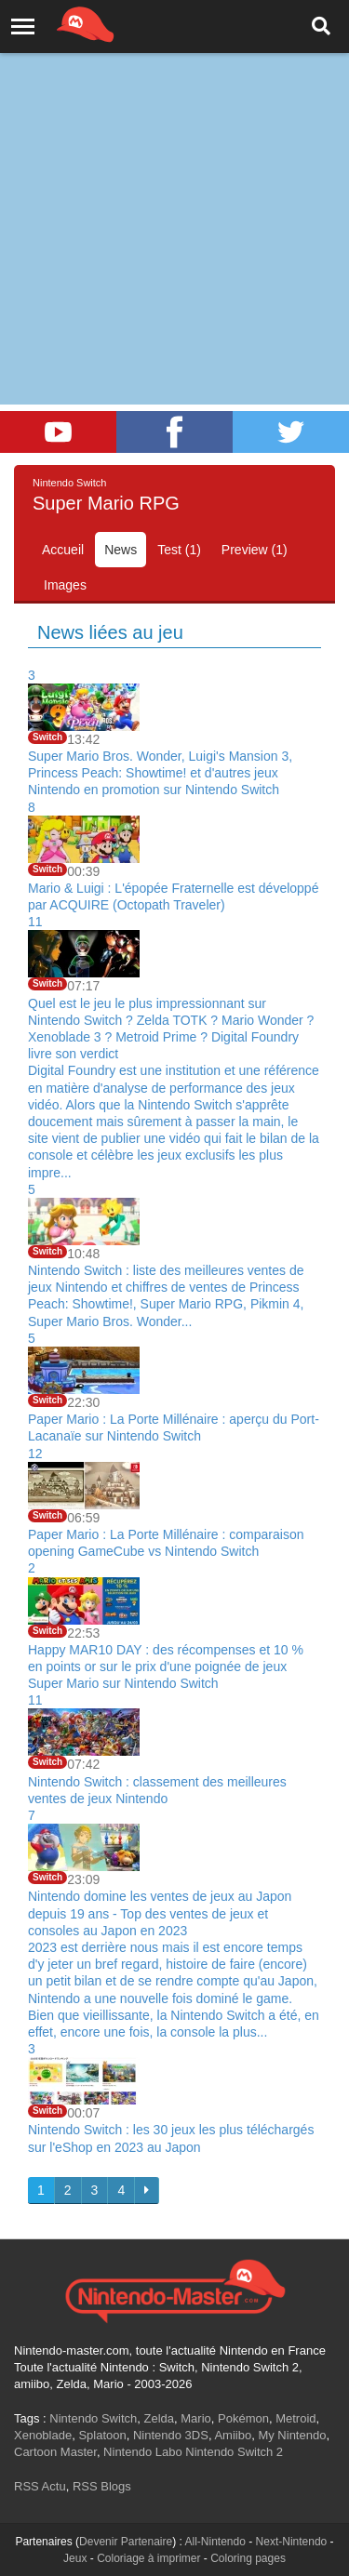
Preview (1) (254, 549)
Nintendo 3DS (170, 2435)
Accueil (63, 549)
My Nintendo (292, 2435)
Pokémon (243, 2418)
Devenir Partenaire (125, 2541)
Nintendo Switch (93, 2418)
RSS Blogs (102, 2486)
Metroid (295, 2418)
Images (65, 585)
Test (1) (179, 549)
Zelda (158, 2418)
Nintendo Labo (142, 2452)
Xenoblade (43, 2435)
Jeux (75, 2558)
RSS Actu (40, 2486)
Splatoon (102, 2435)
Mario (196, 2418)
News (120, 549)
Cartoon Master (55, 2452)
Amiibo (232, 2435)
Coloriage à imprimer (148, 2558)
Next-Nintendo (292, 2541)
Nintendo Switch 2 (234, 2452)
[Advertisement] (174, 183)
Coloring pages (248, 2558)
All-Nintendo (215, 2541)
